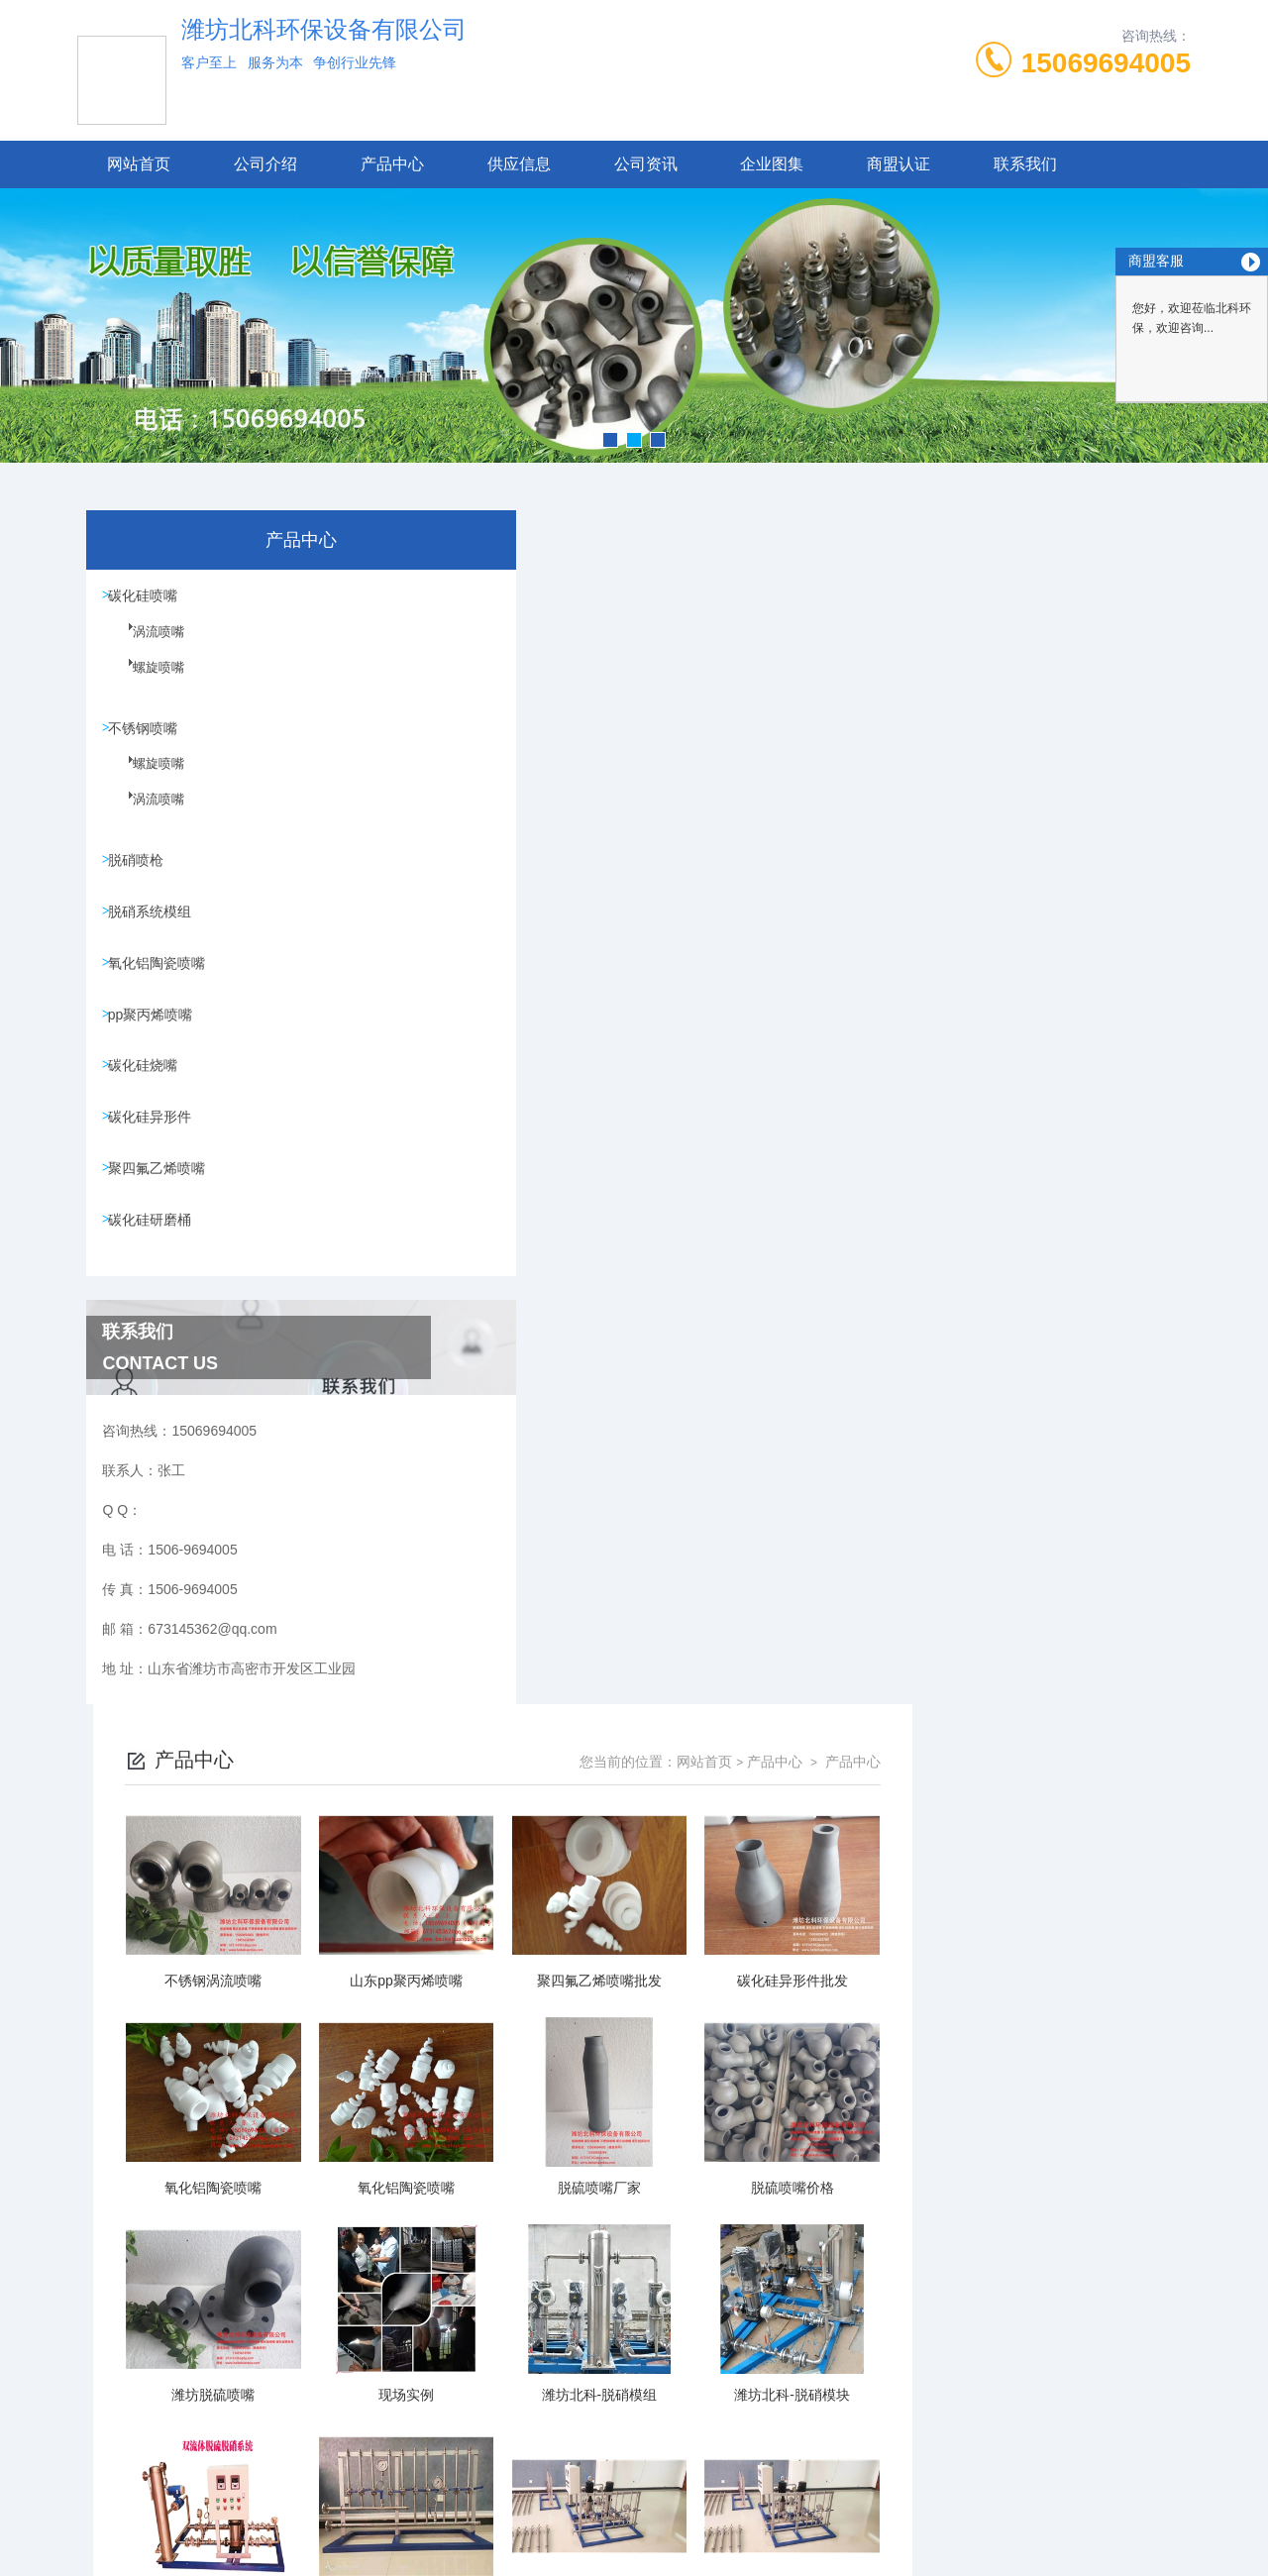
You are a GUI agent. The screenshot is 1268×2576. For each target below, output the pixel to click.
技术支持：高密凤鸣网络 (634, 2544)
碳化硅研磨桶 (154, 1268)
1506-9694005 (520, 2449)
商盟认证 (898, 164)
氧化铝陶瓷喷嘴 (161, 986)
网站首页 (138, 164)
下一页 (919, 2305)
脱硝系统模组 (154, 929)
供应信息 (519, 164)
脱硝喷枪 (140, 873)
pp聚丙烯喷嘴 (155, 1042)
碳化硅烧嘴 (147, 1099)
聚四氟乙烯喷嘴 (161, 1212)
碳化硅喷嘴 (147, 597)
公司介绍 (265, 164)
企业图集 (771, 164)
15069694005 (1106, 63)
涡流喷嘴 (145, 649)
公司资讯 (646, 164)
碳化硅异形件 (154, 1155)
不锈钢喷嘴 (147, 735)
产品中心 (392, 164)
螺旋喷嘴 (145, 685)
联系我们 (1025, 164)
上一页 (643, 2305)
